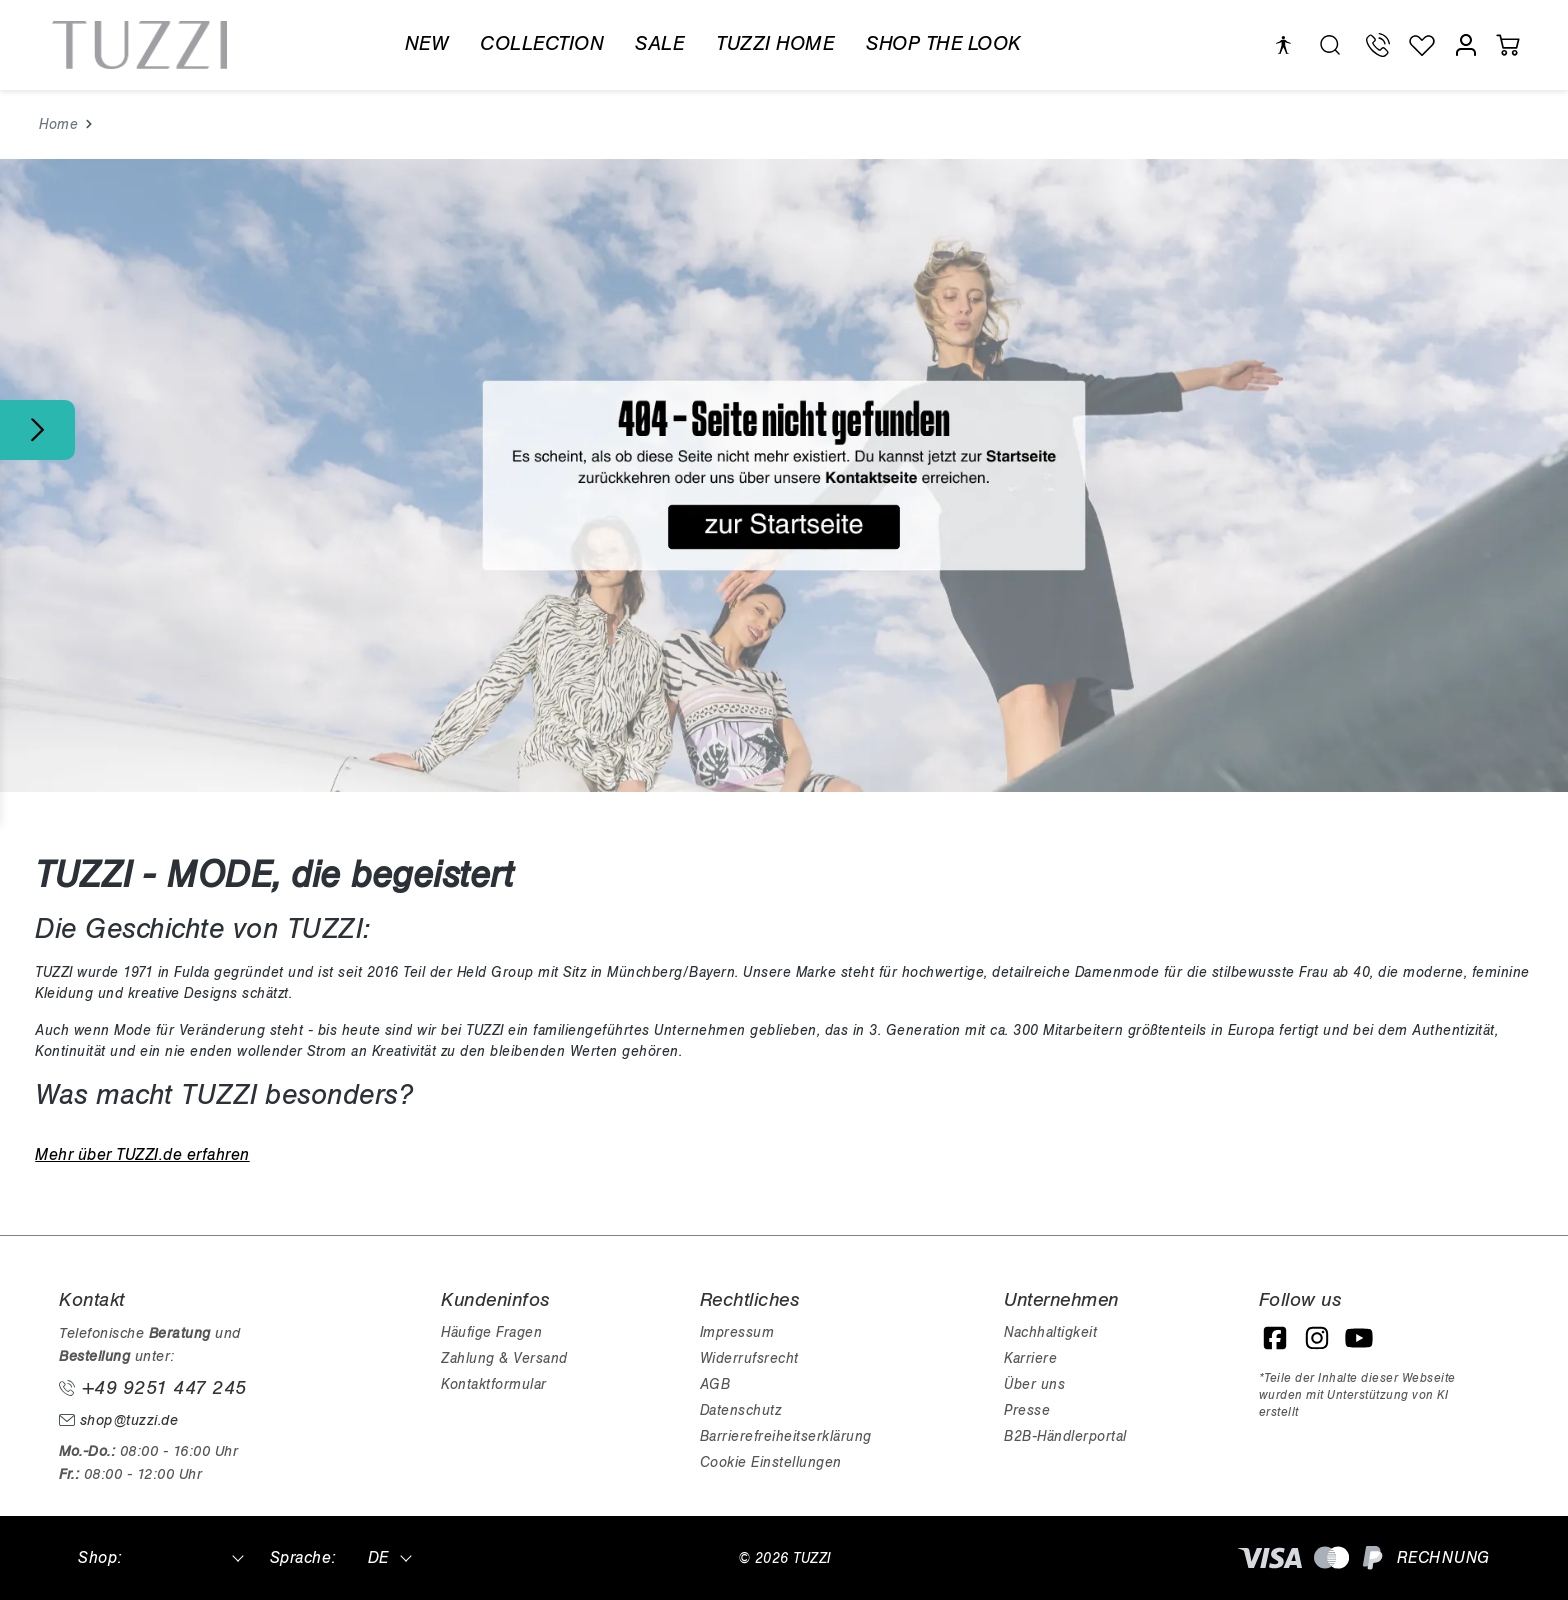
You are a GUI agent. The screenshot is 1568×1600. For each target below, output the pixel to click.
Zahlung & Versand (504, 1358)
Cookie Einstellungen (771, 1462)
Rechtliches (750, 1300)
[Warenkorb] (1508, 45)
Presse (1027, 1410)
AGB (715, 1384)
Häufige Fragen (491, 1332)
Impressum (737, 1332)
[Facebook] (1275, 1338)
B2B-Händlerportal (1065, 1436)
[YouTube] (1359, 1338)
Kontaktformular (494, 1384)
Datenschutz (741, 1410)
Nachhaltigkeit (1050, 1332)
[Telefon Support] (1378, 45)
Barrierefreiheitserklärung (786, 1436)
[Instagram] (1317, 1338)
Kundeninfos (495, 1300)
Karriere (1030, 1358)
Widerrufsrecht (749, 1358)
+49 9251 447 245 (153, 1388)
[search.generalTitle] (1330, 45)
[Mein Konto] (1466, 45)
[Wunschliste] (1422, 45)
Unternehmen (1061, 1300)
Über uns (1034, 1384)
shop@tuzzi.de (118, 1420)
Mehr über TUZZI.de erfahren (142, 1155)
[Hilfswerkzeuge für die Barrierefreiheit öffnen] (1283, 45)
